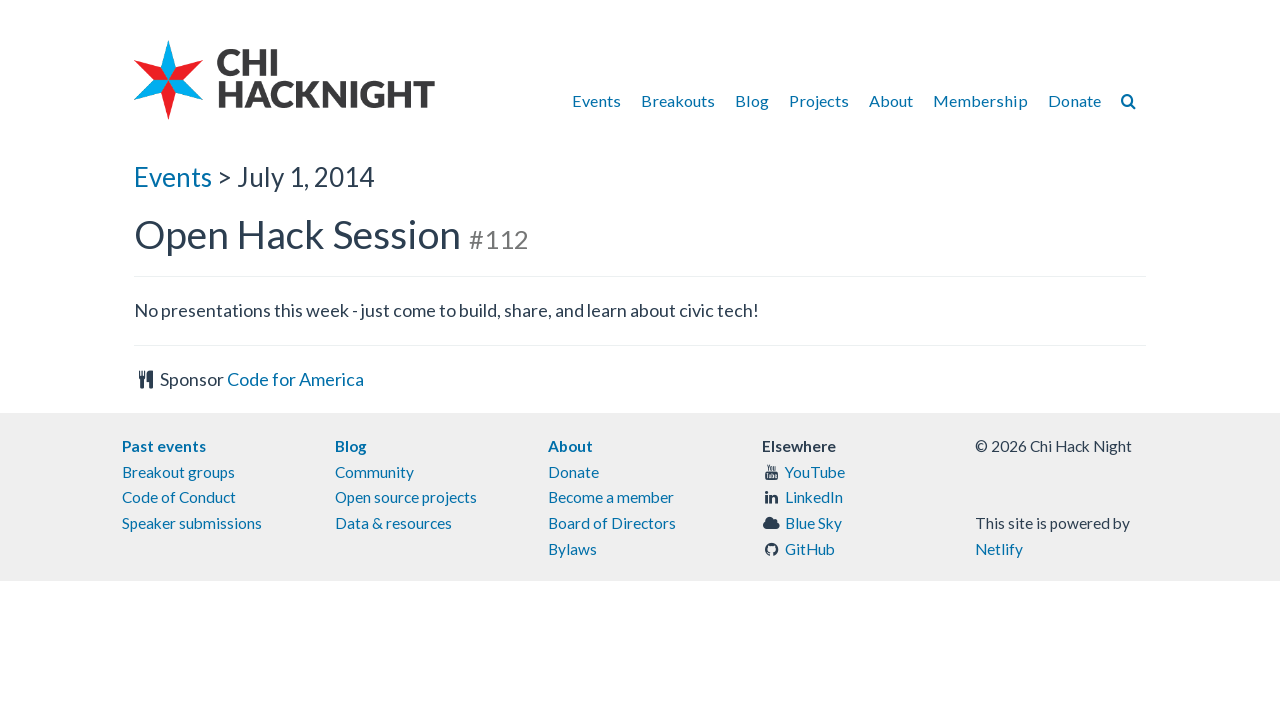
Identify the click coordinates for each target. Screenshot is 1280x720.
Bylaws (572, 549)
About (891, 100)
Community (374, 472)
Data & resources (393, 523)
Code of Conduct (179, 497)
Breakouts (678, 100)
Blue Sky (813, 523)
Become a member (611, 497)
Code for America (295, 379)
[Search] (1128, 100)
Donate (1074, 100)
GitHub (810, 549)
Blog (752, 100)
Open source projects (406, 497)
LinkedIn (814, 497)
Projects (819, 100)
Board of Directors (612, 523)
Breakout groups (178, 472)
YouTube (815, 472)
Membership (980, 100)
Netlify (999, 549)
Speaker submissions (192, 523)
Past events (164, 446)
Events (596, 100)
